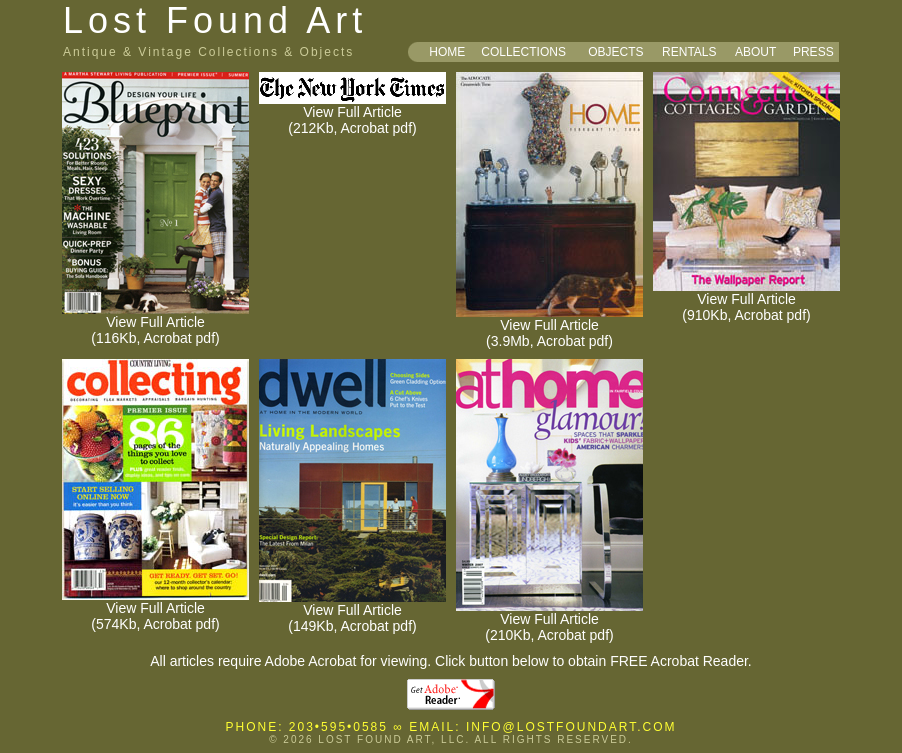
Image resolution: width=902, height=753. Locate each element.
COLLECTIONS (523, 52)
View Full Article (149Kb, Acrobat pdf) (352, 611)
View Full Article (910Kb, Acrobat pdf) (746, 300)
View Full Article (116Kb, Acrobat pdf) (155, 323)
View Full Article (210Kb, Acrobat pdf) (549, 620)
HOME (447, 52)
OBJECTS (615, 52)
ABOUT (755, 52)
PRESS (813, 52)
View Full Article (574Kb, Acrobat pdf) (155, 609)
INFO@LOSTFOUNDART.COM (571, 727)
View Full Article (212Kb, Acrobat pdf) (352, 113)
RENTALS (689, 52)
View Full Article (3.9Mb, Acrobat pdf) (549, 326)
